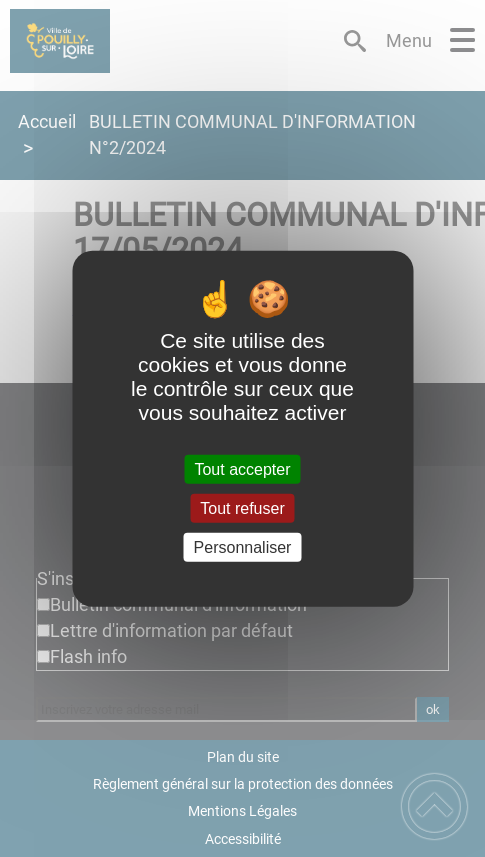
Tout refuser (242, 507)
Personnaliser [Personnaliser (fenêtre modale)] (243, 547)
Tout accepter (242, 468)
